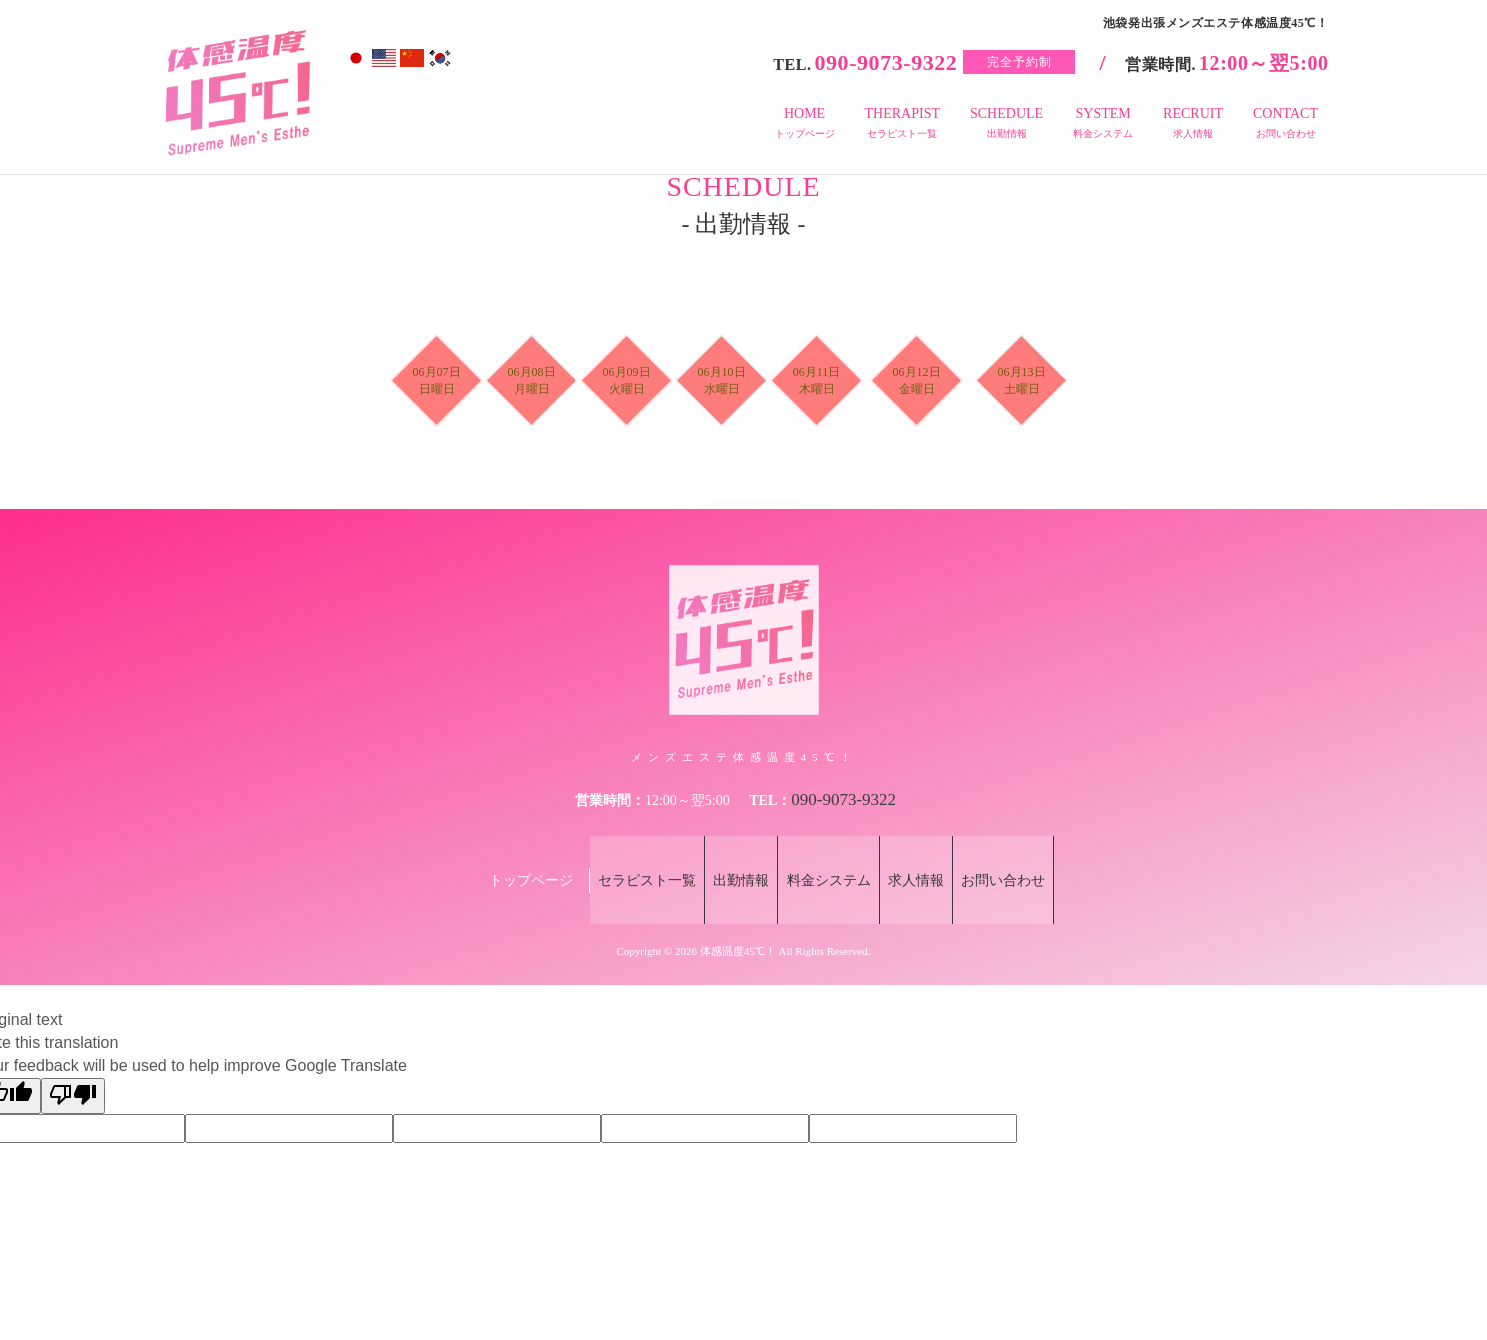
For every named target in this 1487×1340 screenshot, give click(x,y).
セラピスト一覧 (616, 848)
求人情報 (932, 848)
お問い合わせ (1035, 848)
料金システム (829, 848)
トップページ (492, 848)
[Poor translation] (73, 1032)
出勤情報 (726, 848)
